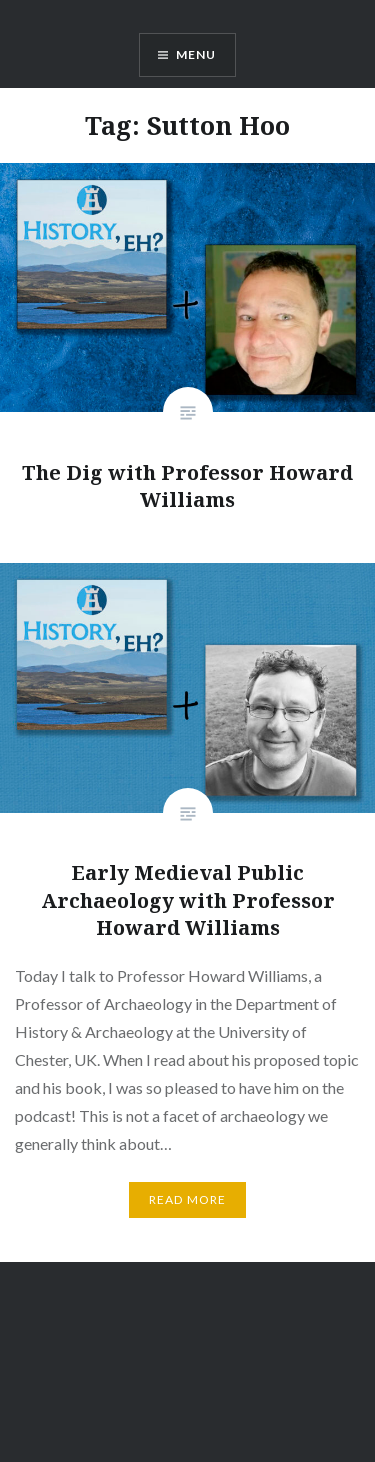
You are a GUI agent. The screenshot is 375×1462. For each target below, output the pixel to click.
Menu (196, 54)
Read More (188, 1199)
